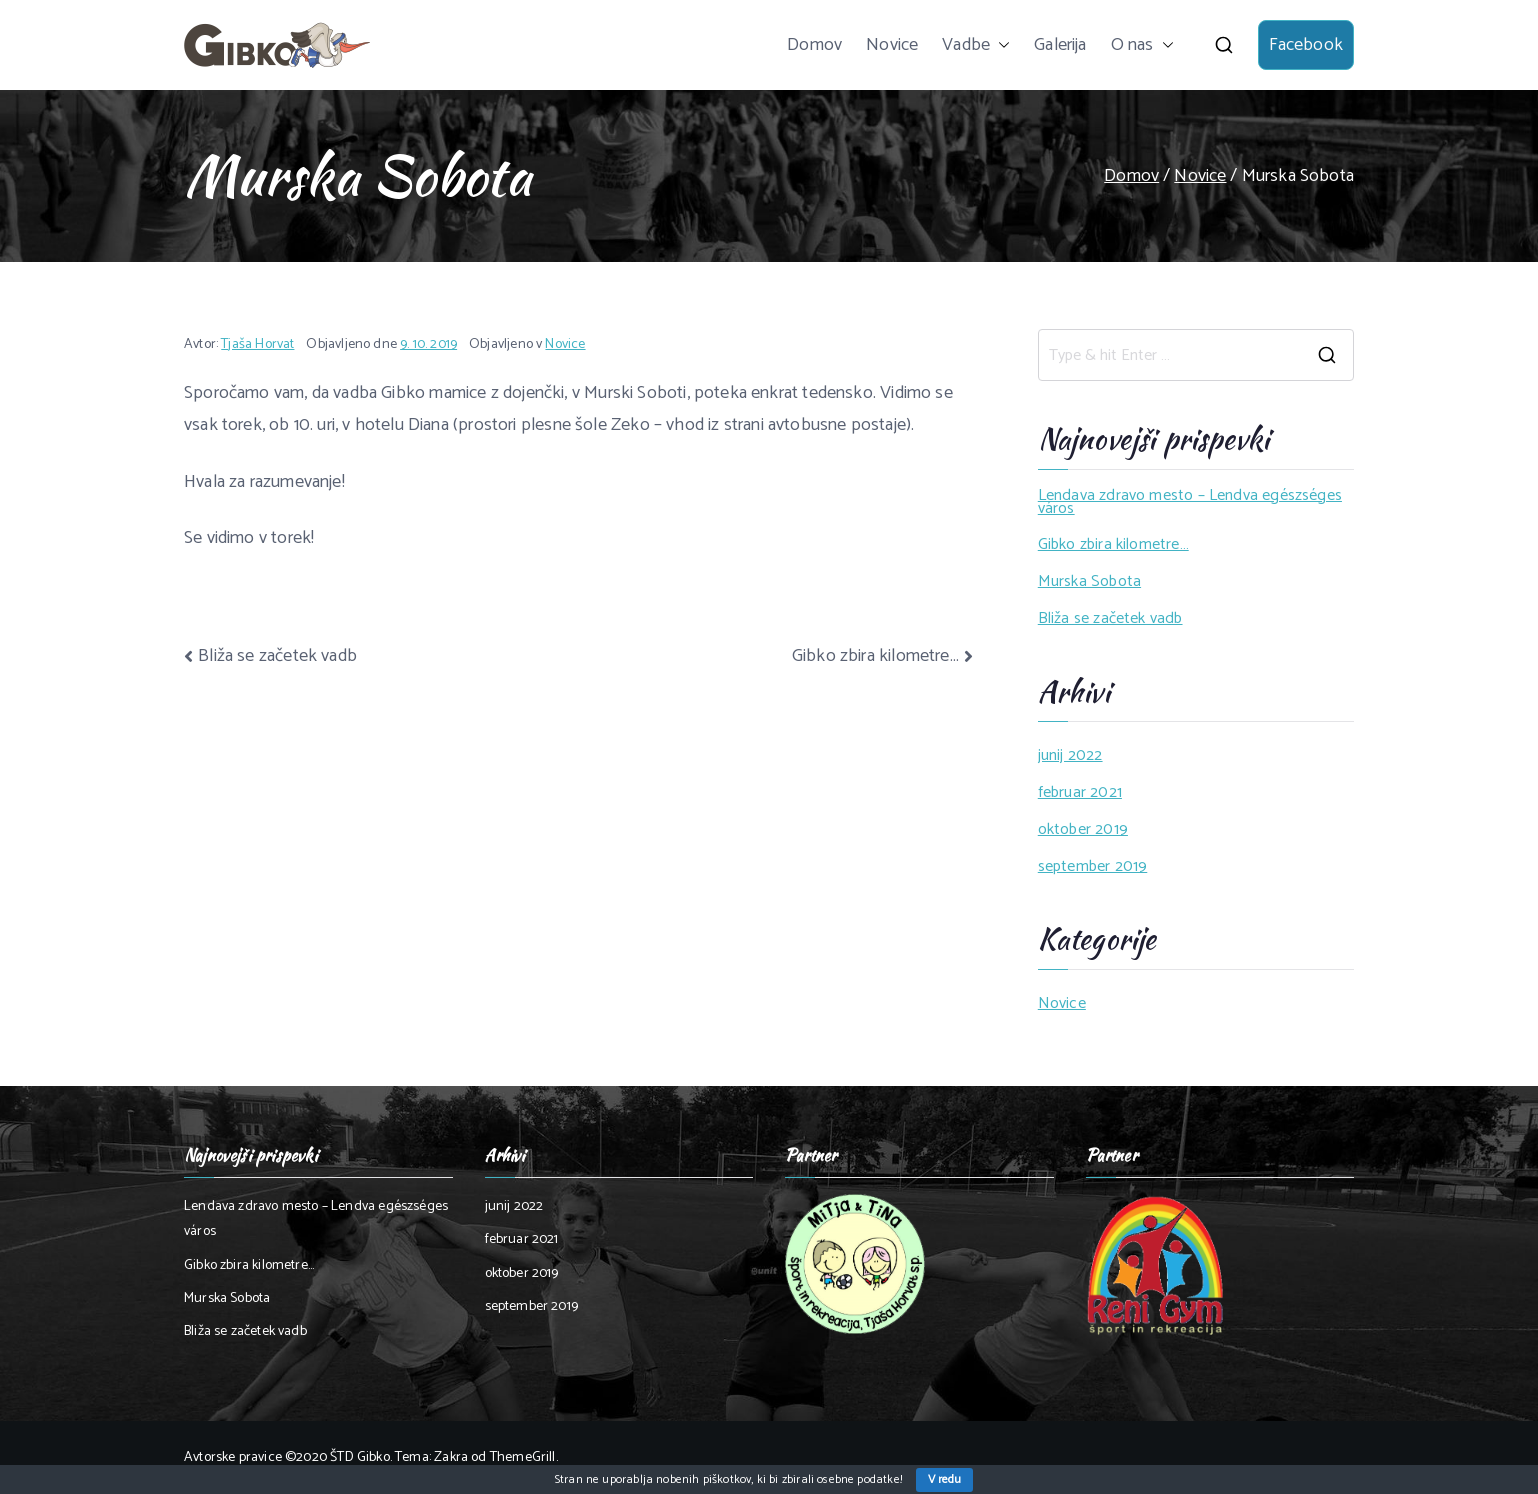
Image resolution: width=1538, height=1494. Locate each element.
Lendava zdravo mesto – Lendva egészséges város (1190, 503)
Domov (814, 45)
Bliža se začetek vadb (277, 656)
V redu (944, 1479)
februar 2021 (1080, 793)
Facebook (1306, 45)
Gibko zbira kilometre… (875, 656)
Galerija (1060, 45)
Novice (892, 45)
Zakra (451, 1457)
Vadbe (976, 45)
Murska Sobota (1089, 582)
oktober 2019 (1083, 830)
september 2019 (1093, 867)
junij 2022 (1070, 756)
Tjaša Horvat (257, 344)
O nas (1142, 45)
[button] (1000, 45)
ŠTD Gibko (360, 1457)
